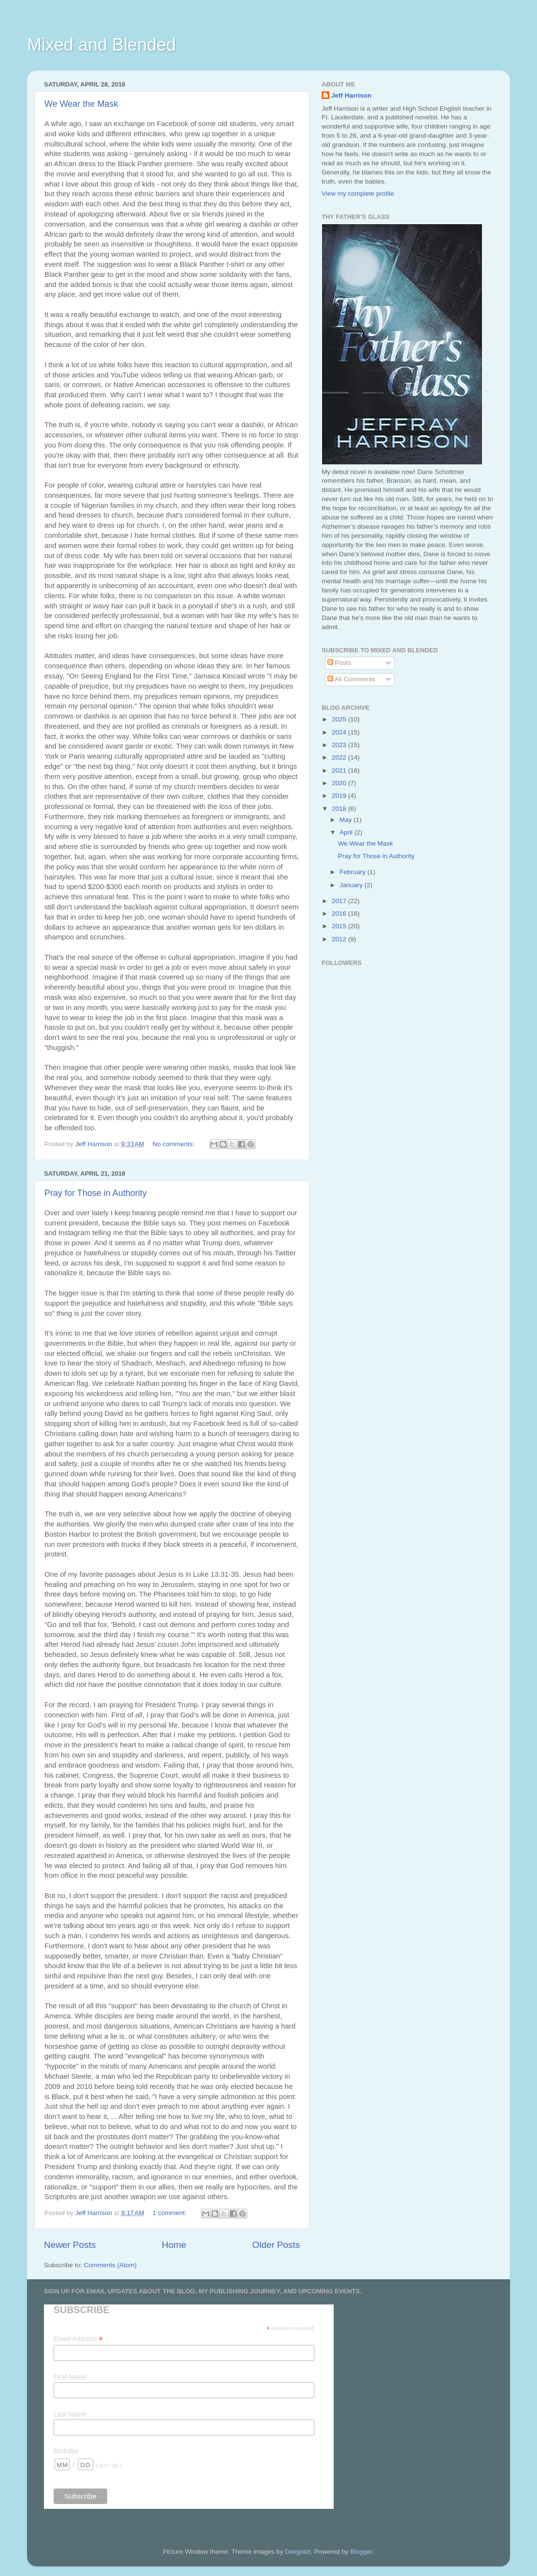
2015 (340, 926)
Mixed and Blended (101, 45)
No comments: (175, 1144)
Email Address (78, 2339)
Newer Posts (70, 2245)
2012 (340, 939)
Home (174, 2245)
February (353, 872)
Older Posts (276, 2245)
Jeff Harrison (351, 95)
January (352, 885)
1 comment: (170, 2212)
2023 (340, 744)
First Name (70, 2377)
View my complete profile (358, 193)
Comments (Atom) (110, 2265)
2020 (340, 783)
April (346, 832)
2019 (340, 795)
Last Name (70, 2414)
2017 (340, 901)
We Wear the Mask (81, 104)
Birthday (66, 2451)
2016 (340, 913)
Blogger (361, 2551)
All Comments (351, 679)
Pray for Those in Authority (95, 1193)
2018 (340, 808)
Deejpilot (298, 2551)
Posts (339, 662)
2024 (340, 732)
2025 (340, 719)
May (346, 819)
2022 (340, 757)
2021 (340, 770)
